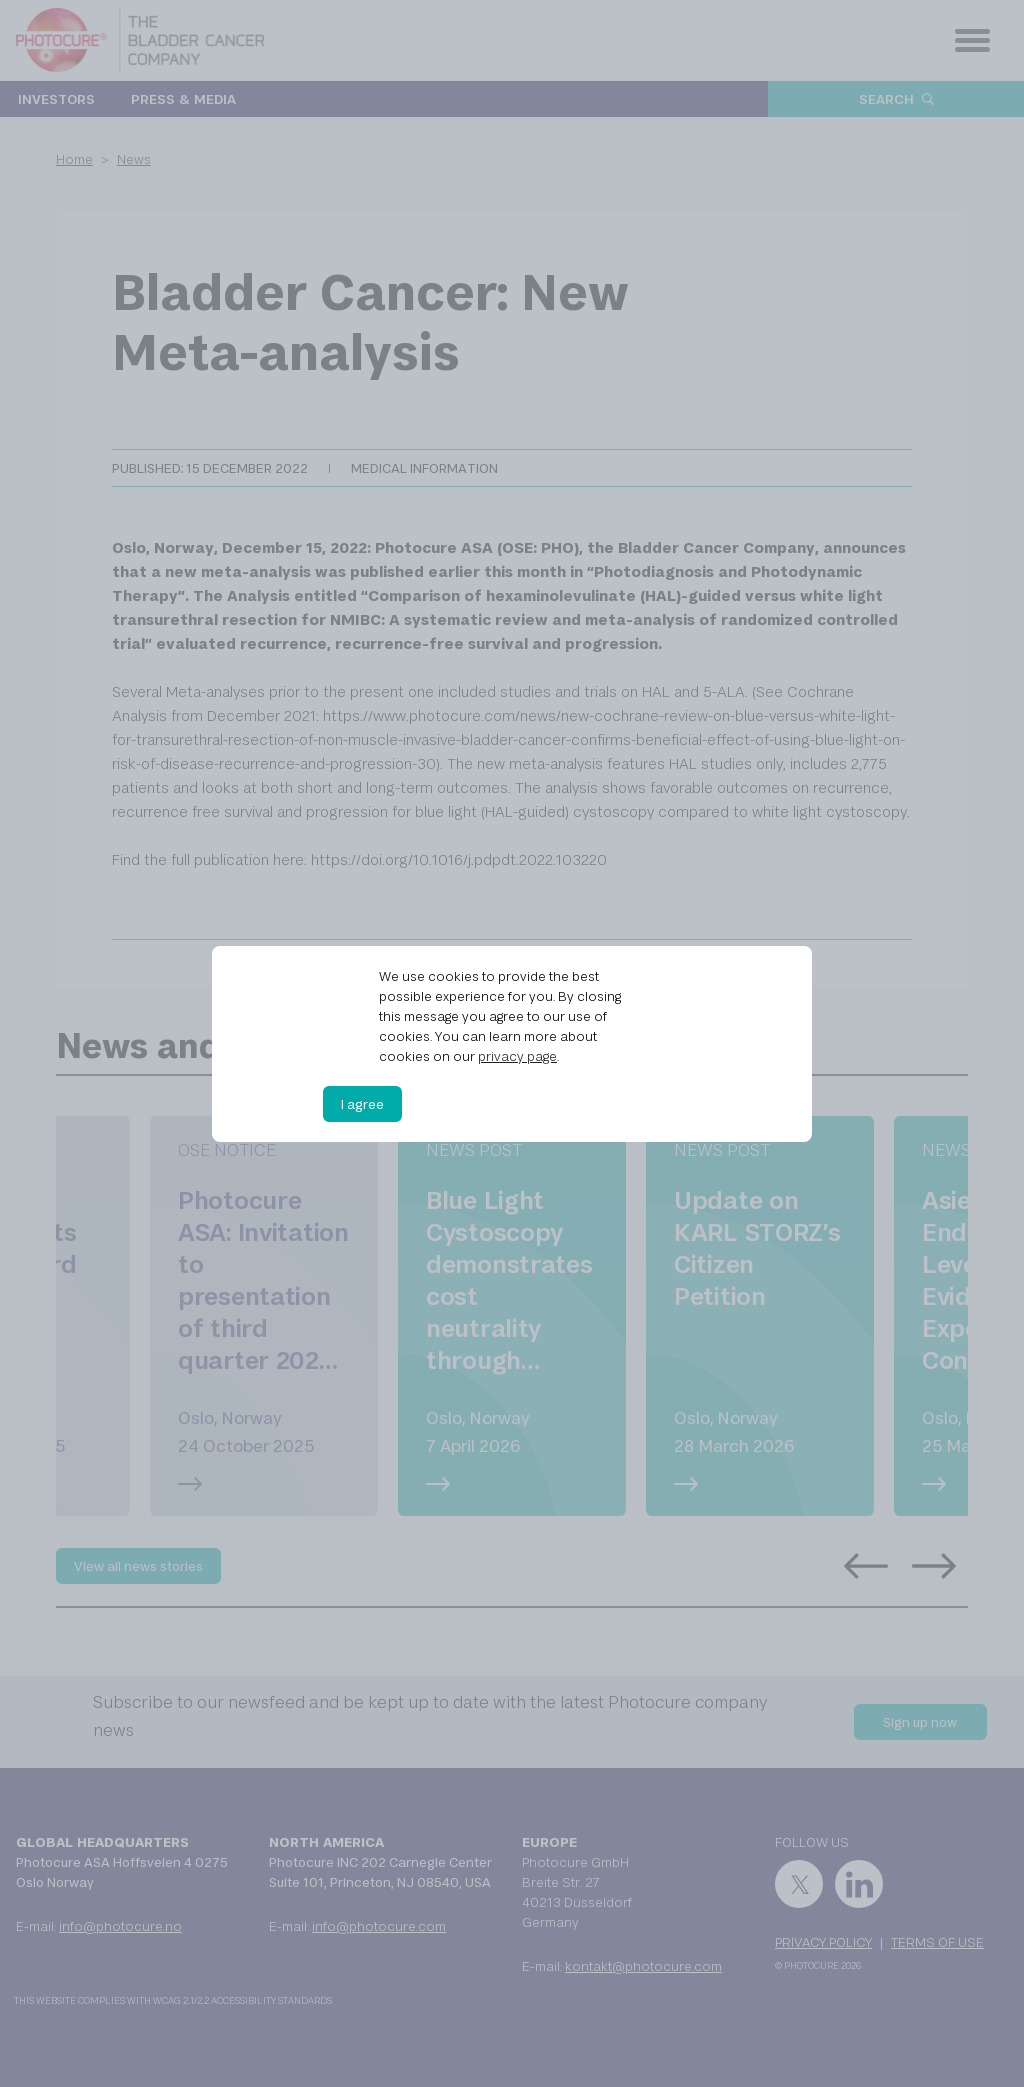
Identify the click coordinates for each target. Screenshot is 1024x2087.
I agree (362, 1104)
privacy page (517, 1056)
